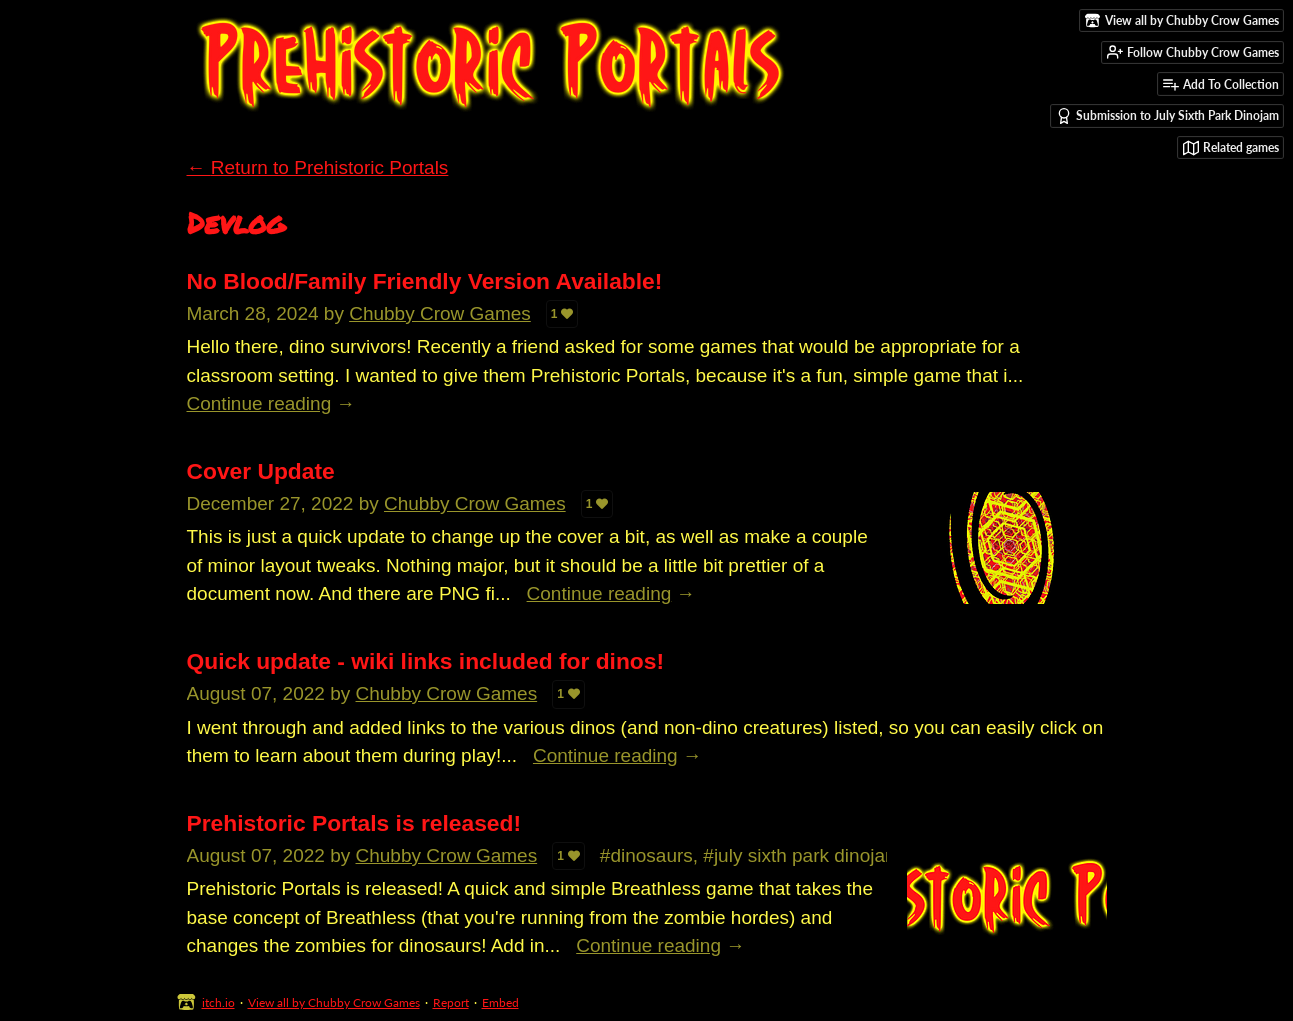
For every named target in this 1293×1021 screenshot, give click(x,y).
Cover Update (261, 471)
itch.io (218, 1002)
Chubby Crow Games (440, 313)
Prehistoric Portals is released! (354, 823)
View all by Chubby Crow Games (334, 1002)
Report (451, 1002)
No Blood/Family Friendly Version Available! (425, 281)
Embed (500, 1002)
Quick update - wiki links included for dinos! (426, 661)
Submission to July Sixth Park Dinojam (1167, 116)
